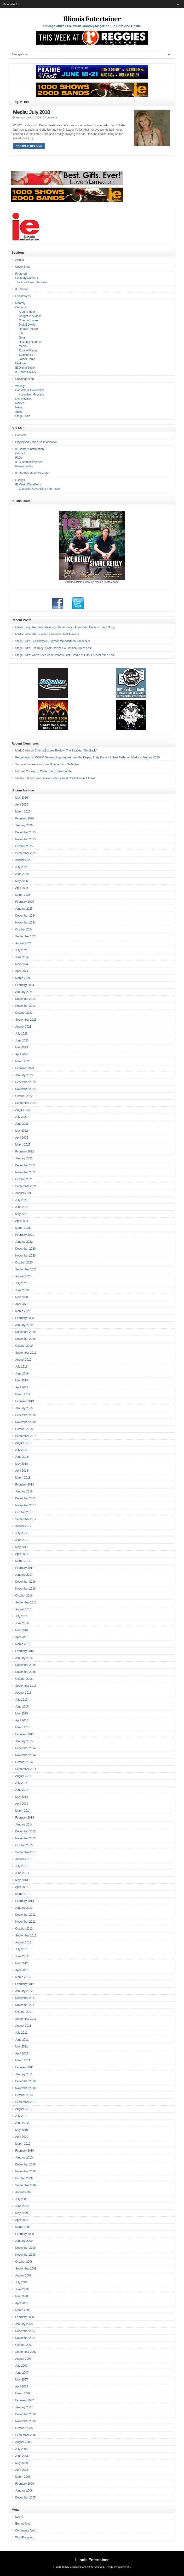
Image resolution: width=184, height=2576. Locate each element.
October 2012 (24, 1928)
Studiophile (26, 354)
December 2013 (25, 1831)
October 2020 (24, 1262)
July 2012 (21, 1949)
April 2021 (21, 1221)
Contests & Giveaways (29, 390)
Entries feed (22, 2523)
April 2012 (21, 1970)
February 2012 (24, 1984)
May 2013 (21, 1880)
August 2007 (23, 2358)
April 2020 (21, 1304)
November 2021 (25, 1172)
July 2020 (21, 1283)
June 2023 (22, 1040)
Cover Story (22, 266)
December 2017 (25, 1498)
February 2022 (24, 1151)
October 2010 (24, 2095)
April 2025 (21, 888)
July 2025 (21, 867)
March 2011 (22, 2060)
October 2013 (24, 1845)
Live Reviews (23, 399)
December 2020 (25, 1248)
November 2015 (25, 1672)
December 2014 (25, 1748)
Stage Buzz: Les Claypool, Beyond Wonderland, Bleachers (52, 641)
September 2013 (25, 1852)
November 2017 (25, 1505)
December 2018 (25, 1415)
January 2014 (24, 1824)
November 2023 (25, 1005)
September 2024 (25, 936)
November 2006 (25, 2421)
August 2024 (23, 943)
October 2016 (24, 1595)
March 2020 (22, 1311)
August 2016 (23, 1609)
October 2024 (24, 929)
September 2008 (25, 2268)
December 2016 (25, 1581)
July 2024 (21, 950)
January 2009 (24, 2240)
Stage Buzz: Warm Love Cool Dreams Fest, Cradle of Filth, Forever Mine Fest (64, 655)
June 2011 (22, 2039)
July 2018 (21, 1450)
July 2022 (21, 1116)
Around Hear (27, 311)
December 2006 (25, 2414)
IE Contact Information (29, 449)
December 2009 (25, 2164)
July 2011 (21, 2032)
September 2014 (25, 1769)
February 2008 (24, 2317)
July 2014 (21, 1783)
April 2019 (21, 1387)
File (21, 333)
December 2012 (25, 1914)
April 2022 (21, 1137)
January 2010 (24, 2157)
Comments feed (25, 2530)
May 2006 (21, 2463)
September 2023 (25, 1019)
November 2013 (25, 1838)
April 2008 (21, 2303)
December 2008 (25, 2247)
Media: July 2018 (31, 112)
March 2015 (22, 1727)
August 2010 (23, 2109)
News (18, 407)
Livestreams (23, 296)
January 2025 (24, 908)
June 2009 (22, 2206)
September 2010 (25, 2102)
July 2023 (21, 1033)
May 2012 (21, 1963)
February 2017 (24, 1567)
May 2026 (21, 797)
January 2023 (24, 1075)
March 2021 (22, 1228)
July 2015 (21, 1699)
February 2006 (24, 2483)
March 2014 (22, 1810)
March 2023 (22, 1061)
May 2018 (21, 1463)
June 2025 (22, 874)
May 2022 (21, 1130)
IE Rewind (21, 289)
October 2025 (24, 846)
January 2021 (24, 1241)
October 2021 (24, 1179)
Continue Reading (29, 146)
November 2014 (25, 1755)
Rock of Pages (28, 350)
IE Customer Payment (29, 462)
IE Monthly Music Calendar (32, 473)
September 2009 (25, 2185)
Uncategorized (24, 379)
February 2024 (24, 985)
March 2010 (22, 2143)
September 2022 (25, 1103)
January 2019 (24, 1408)
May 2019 (21, 1380)
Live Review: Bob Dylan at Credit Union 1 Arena (64, 778)
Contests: (21, 435)
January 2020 (24, 1325)
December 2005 (25, 2497)
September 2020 (25, 1269)
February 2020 (24, 1318)
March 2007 (22, 2393)
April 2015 (21, 1720)
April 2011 (21, 2053)
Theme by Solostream (117, 2566)
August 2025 (23, 860)
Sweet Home (27, 359)
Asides (19, 259)
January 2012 (24, 1991)
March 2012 (22, 1977)
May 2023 (21, 1047)
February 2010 (24, 2150)
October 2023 (24, 1012)
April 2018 (21, 1470)
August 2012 (23, 1942)
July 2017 (21, 1533)
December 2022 (25, 1082)
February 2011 (24, 2067)
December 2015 (25, 1665)
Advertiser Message (31, 394)
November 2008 (25, 2254)
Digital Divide (27, 324)
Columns (20, 307)
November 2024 (25, 922)
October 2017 (24, 1512)
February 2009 (24, 2234)
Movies (19, 403)
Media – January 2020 (145, 757)
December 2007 (25, 2331)
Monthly (20, 303)
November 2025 (25, 839)
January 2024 (24, 992)
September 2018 (25, 1436)
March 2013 (22, 1894)
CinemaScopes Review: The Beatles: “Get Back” (66, 750)
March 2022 (22, 1144)
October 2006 (24, 2428)
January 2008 (24, 2324)
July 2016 (21, 1616)
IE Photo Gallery (25, 372)
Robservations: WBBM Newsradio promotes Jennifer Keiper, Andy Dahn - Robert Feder (70, 757)
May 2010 (21, 2129)
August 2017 (23, 1526)
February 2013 (24, 1901)
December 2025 (25, 832)
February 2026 (24, 818)
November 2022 (25, 1089)
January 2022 (24, 1158)
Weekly (19, 386)
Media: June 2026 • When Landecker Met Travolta (47, 634)
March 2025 (22, 894)
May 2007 (21, 2379)
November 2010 (25, 2088)
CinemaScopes (28, 320)
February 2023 (24, 1068)
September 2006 (25, 2435)
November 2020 (25, 1255)
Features (20, 363)
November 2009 (25, 2171)
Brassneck (19, 117)
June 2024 (22, 957)
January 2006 (24, 2490)
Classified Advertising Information (40, 488)
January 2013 (24, 1907)
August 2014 (23, 1776)
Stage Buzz (22, 416)
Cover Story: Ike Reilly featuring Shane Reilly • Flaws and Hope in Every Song (65, 627)
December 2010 (25, 2081)
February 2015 (24, 1734)
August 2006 (23, 2442)
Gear (22, 337)
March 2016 (22, 1644)
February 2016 (24, 1651)
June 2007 (22, 2372)
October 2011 (24, 2012)
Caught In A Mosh (30, 316)
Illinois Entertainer (92, 19)
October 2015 (24, 1678)
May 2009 (21, 2213)
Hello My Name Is (26, 278)
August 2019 (23, 1359)
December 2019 (25, 1332)
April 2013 (21, 1887)
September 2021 (25, 1186)
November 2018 (25, 1422)
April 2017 (21, 1554)
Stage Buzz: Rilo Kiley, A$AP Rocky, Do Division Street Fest (53, 648)
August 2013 (23, 1859)
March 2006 (22, 2476)
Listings (20, 480)
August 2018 (23, 1443)
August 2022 (23, 1110)
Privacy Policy (24, 466)
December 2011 (25, 1998)
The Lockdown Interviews (31, 282)
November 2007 (25, 2338)
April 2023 (21, 1054)
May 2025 (21, 881)
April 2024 (21, 971)
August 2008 (23, 2275)
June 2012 (22, 1956)
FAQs (18, 457)
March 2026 (22, 811)
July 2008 (21, 2282)
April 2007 (21, 2386)
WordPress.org (24, 2537)
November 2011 (25, 2005)
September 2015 (25, 1685)
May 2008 (21, 2296)
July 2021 (21, 1200)
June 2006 (22, 2456)
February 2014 (24, 1817)
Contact (20, 453)
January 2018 (24, 1491)
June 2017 (22, 1540)
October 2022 (24, 1096)
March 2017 (22, 1561)
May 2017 (21, 1547)
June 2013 (22, 1873)
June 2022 (22, 1123)
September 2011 (25, 2018)
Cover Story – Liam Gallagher (60, 764)
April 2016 (21, 1637)
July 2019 (21, 1366)
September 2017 (25, 1519)
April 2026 (21, 804)
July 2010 (21, 2116)
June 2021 (22, 1207)
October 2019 (24, 1345)
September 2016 (25, 1602)
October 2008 (24, 2261)
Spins (18, 411)
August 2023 (23, 1026)
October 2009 (24, 2178)
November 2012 (25, 1921)
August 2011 (23, 2025)
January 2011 (24, 2074)
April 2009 (21, 2220)
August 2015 (23, 1692)
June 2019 (22, 1373)
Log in (19, 2516)
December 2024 (25, 915)
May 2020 (21, 1297)
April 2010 (21, 2136)
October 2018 (24, 1429)
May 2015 (21, 1713)
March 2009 (22, 2227)
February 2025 (24, 901)
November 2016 (25, 1588)
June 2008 (22, 2289)
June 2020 (22, 1290)
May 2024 (21, 964)
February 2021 (24, 1234)
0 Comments (50, 117)
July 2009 (21, 2199)
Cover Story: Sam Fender (56, 771)
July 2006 (21, 2449)
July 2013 (21, 1866)
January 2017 (24, 1574)
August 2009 (23, 2192)
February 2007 (24, 2400)
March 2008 (22, 2310)
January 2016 (24, 1658)
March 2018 (22, 1477)
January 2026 (24, 825)
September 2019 (25, 1352)
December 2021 (25, 1165)
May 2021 (21, 1214)
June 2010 (22, 2123)
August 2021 (23, 1193)
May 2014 (21, 1796)
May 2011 (21, 2046)
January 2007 (24, 2407)
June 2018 (22, 1456)
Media (23, 346)
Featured (21, 273)
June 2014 (22, 1790)
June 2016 (22, 1623)
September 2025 (25, 853)
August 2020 (23, 1276)
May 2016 (21, 1630)
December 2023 (25, 999)
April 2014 (21, 1803)
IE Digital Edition (25, 367)
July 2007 (21, 2365)
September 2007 (25, 2351)
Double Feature (29, 329)
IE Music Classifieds (28, 484)
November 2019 (25, 1339)
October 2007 (24, 2345)
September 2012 (25, 1935)
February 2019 (24, 1401)
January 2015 (24, 1741)
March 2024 (22, 978)
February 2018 (24, 1484)
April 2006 (21, 2469)
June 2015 (22, 1706)
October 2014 (24, 1762)
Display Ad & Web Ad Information (36, 442)
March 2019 (22, 1394)
